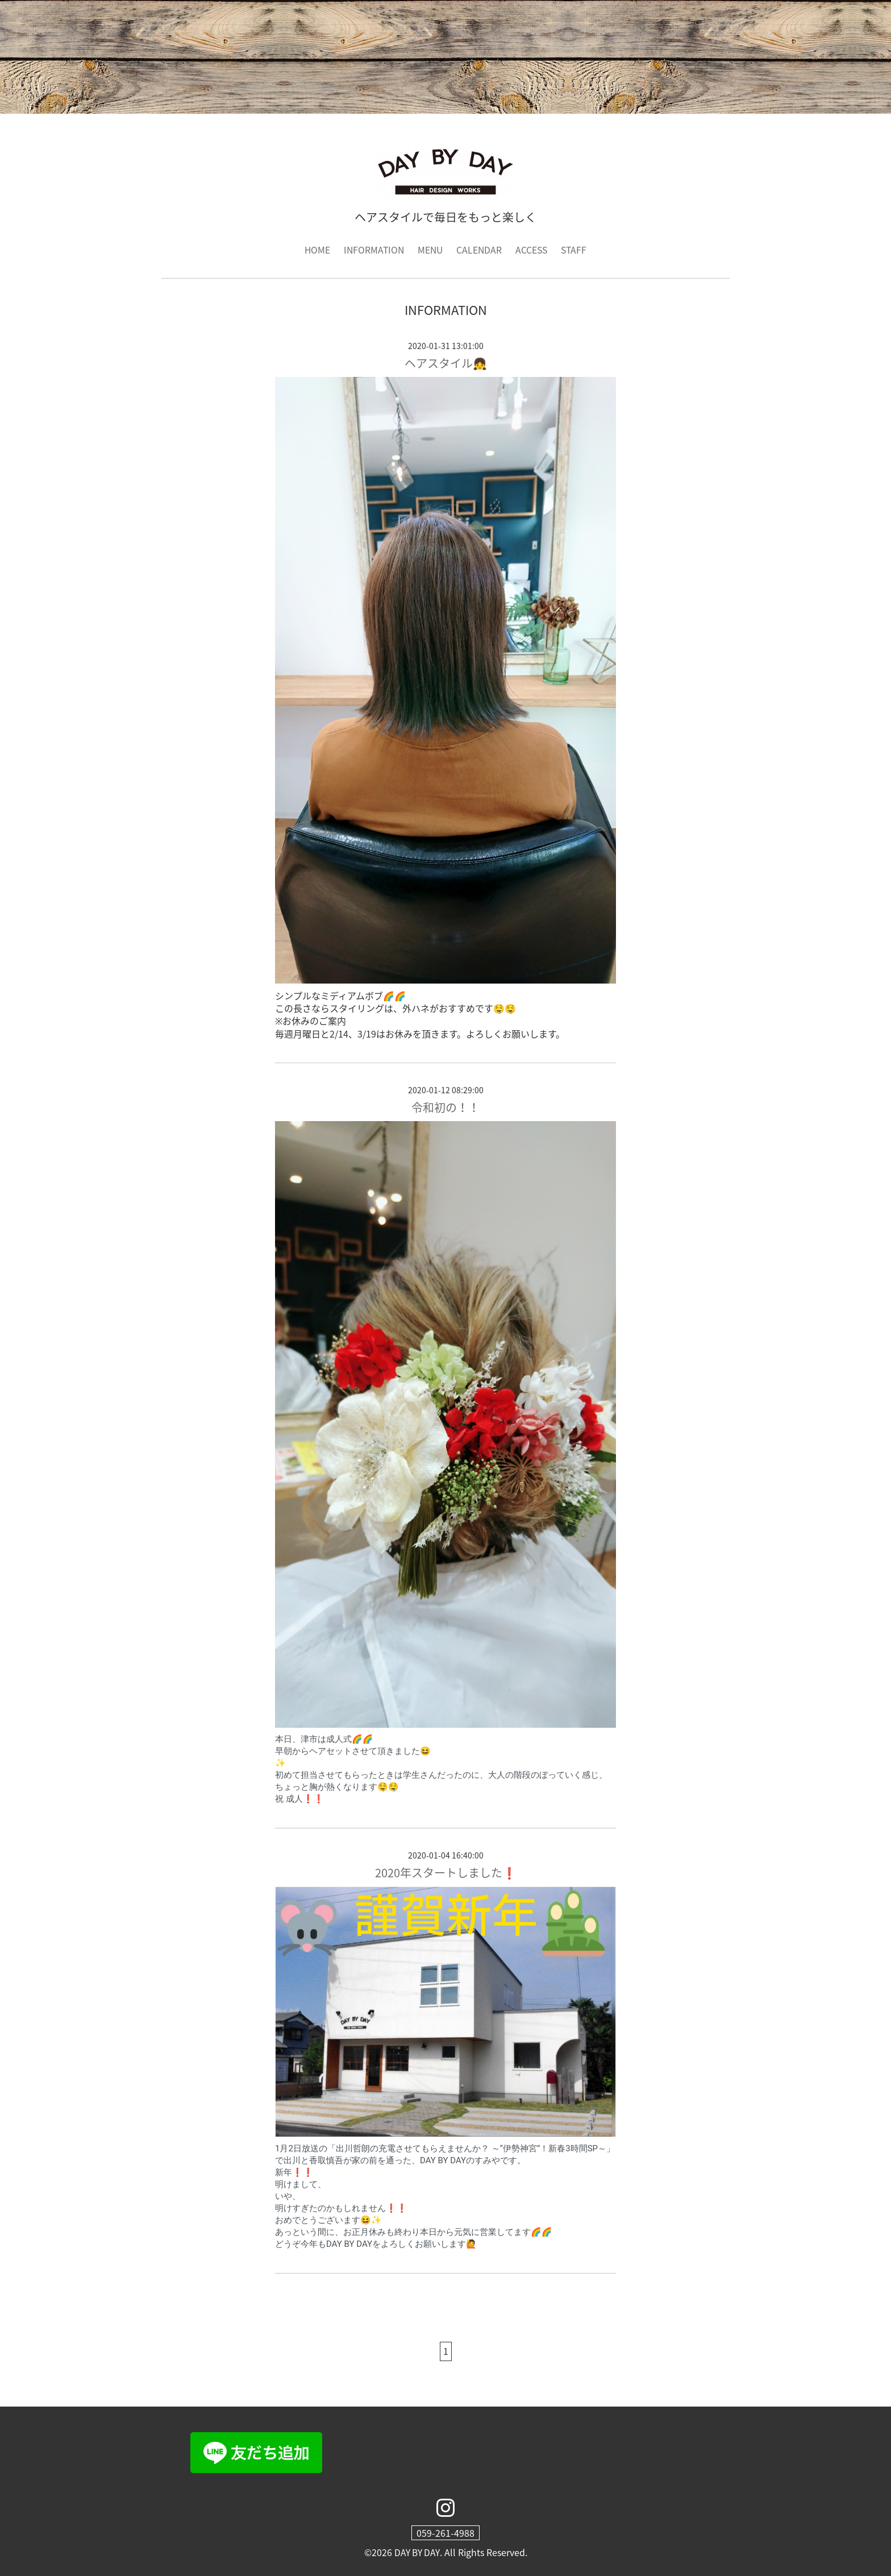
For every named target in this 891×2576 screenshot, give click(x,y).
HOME (315, 250)
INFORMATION (372, 250)
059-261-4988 (445, 2533)
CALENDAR (480, 250)
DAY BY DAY (417, 2552)
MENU (430, 250)
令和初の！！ (445, 1107)
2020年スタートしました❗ (446, 1872)
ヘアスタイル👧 (446, 363)
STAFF (576, 250)
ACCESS (533, 250)
